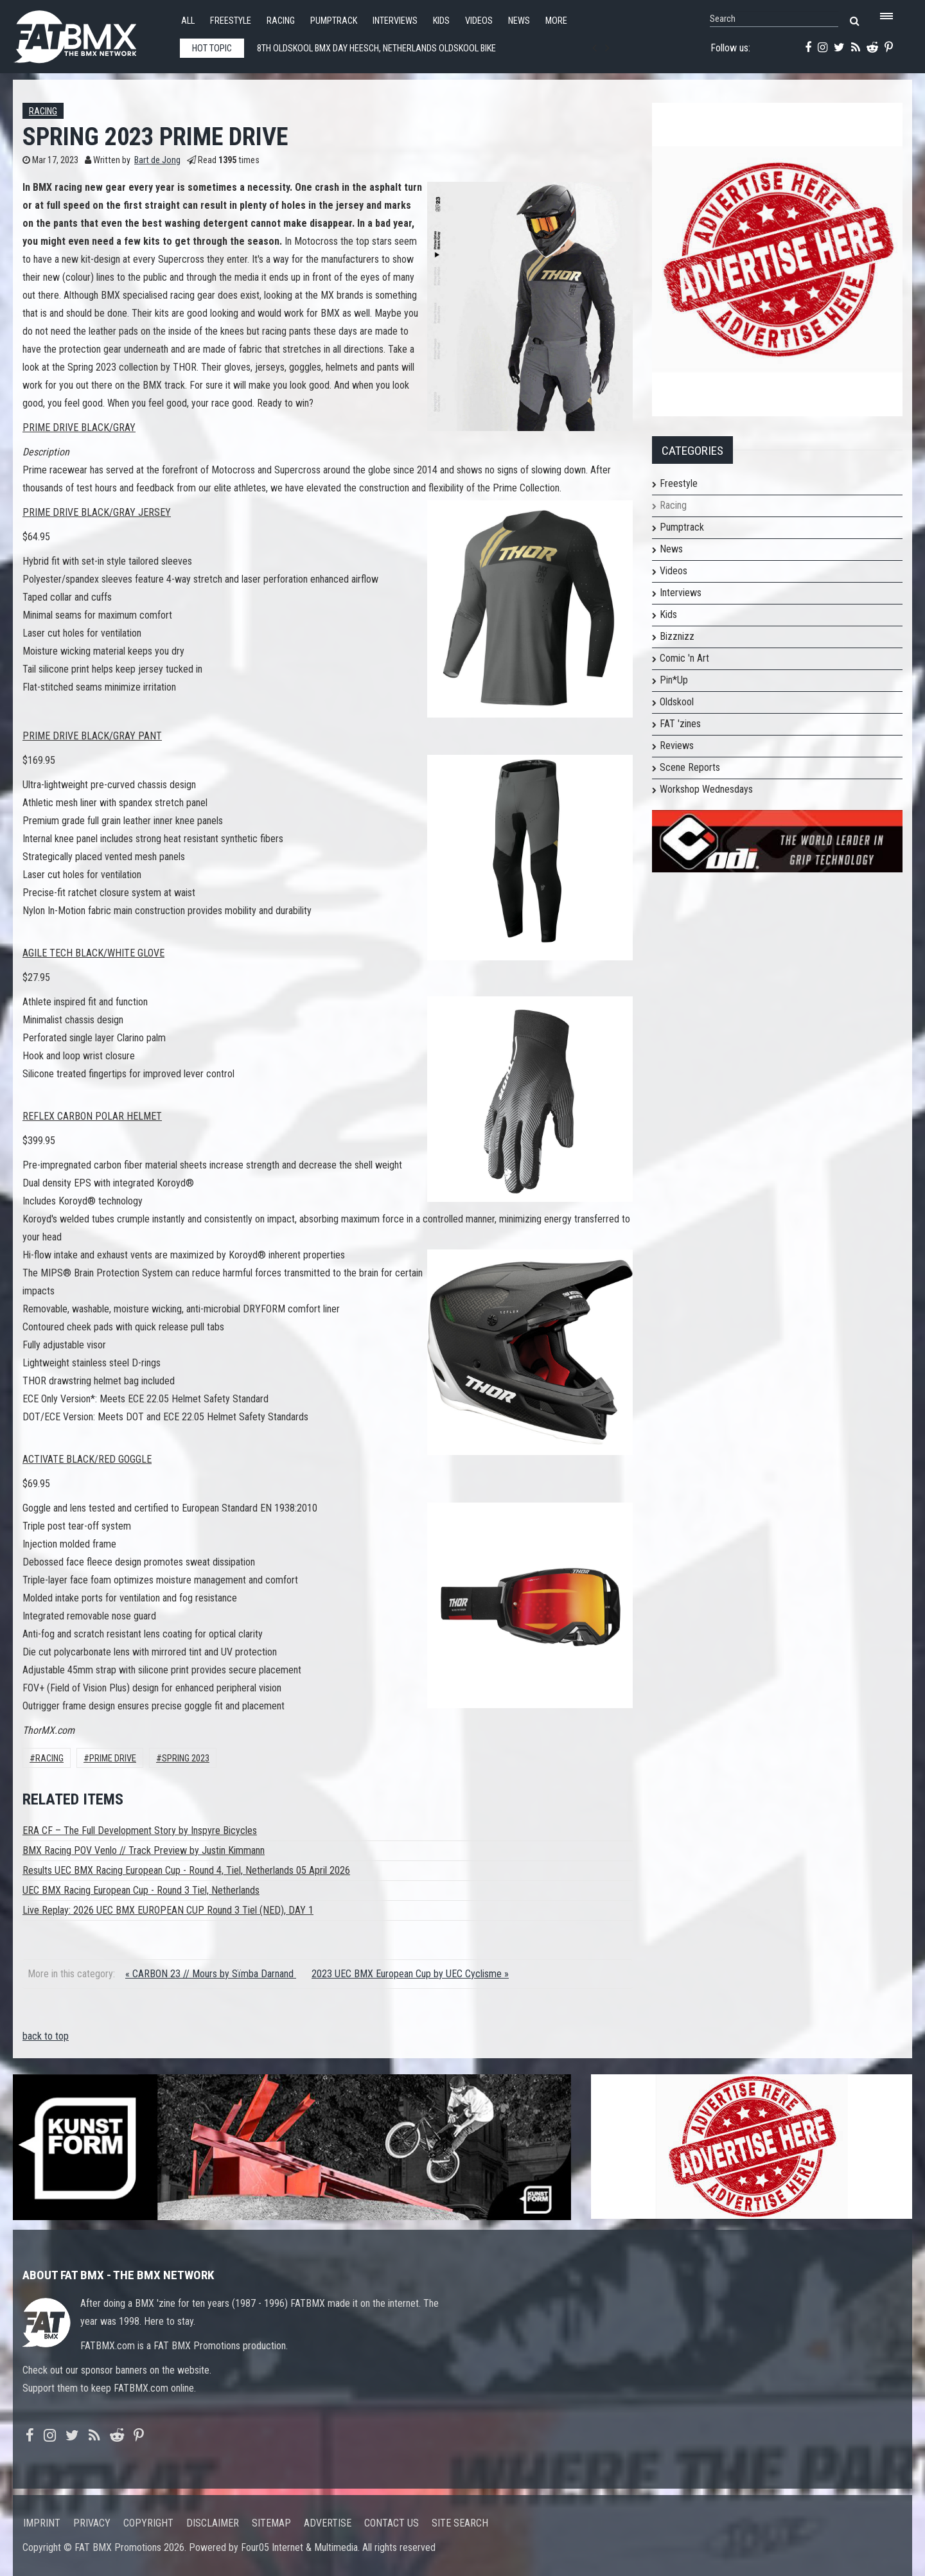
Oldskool (677, 702)
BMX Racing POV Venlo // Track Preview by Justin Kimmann (143, 1850)
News (519, 20)
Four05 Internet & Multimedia (299, 2547)
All (188, 20)
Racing (281, 20)
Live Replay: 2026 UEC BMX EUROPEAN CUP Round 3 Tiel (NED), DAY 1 (167, 1910)
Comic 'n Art (684, 658)
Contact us (391, 2523)
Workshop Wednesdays (706, 789)
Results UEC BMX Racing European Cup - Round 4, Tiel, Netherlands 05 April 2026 (186, 1870)
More (556, 20)
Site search (460, 2523)
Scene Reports (690, 767)
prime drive (112, 1758)
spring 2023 (185, 1758)
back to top (45, 2036)
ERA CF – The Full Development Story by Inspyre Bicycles (139, 1830)
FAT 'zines (680, 724)
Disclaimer (212, 2523)
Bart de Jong (157, 160)
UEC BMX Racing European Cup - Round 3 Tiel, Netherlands (141, 1890)
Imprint (41, 2523)
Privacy (91, 2523)
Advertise (327, 2523)
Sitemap (271, 2523)
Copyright (148, 2523)
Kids (441, 20)
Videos (479, 20)
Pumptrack (333, 20)
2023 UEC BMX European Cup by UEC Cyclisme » (410, 1974)
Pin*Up (674, 680)
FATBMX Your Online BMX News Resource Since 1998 (90, 33)
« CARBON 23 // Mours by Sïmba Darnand (210, 1974)
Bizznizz (677, 636)
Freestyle (230, 20)
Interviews (395, 20)
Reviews (677, 745)
